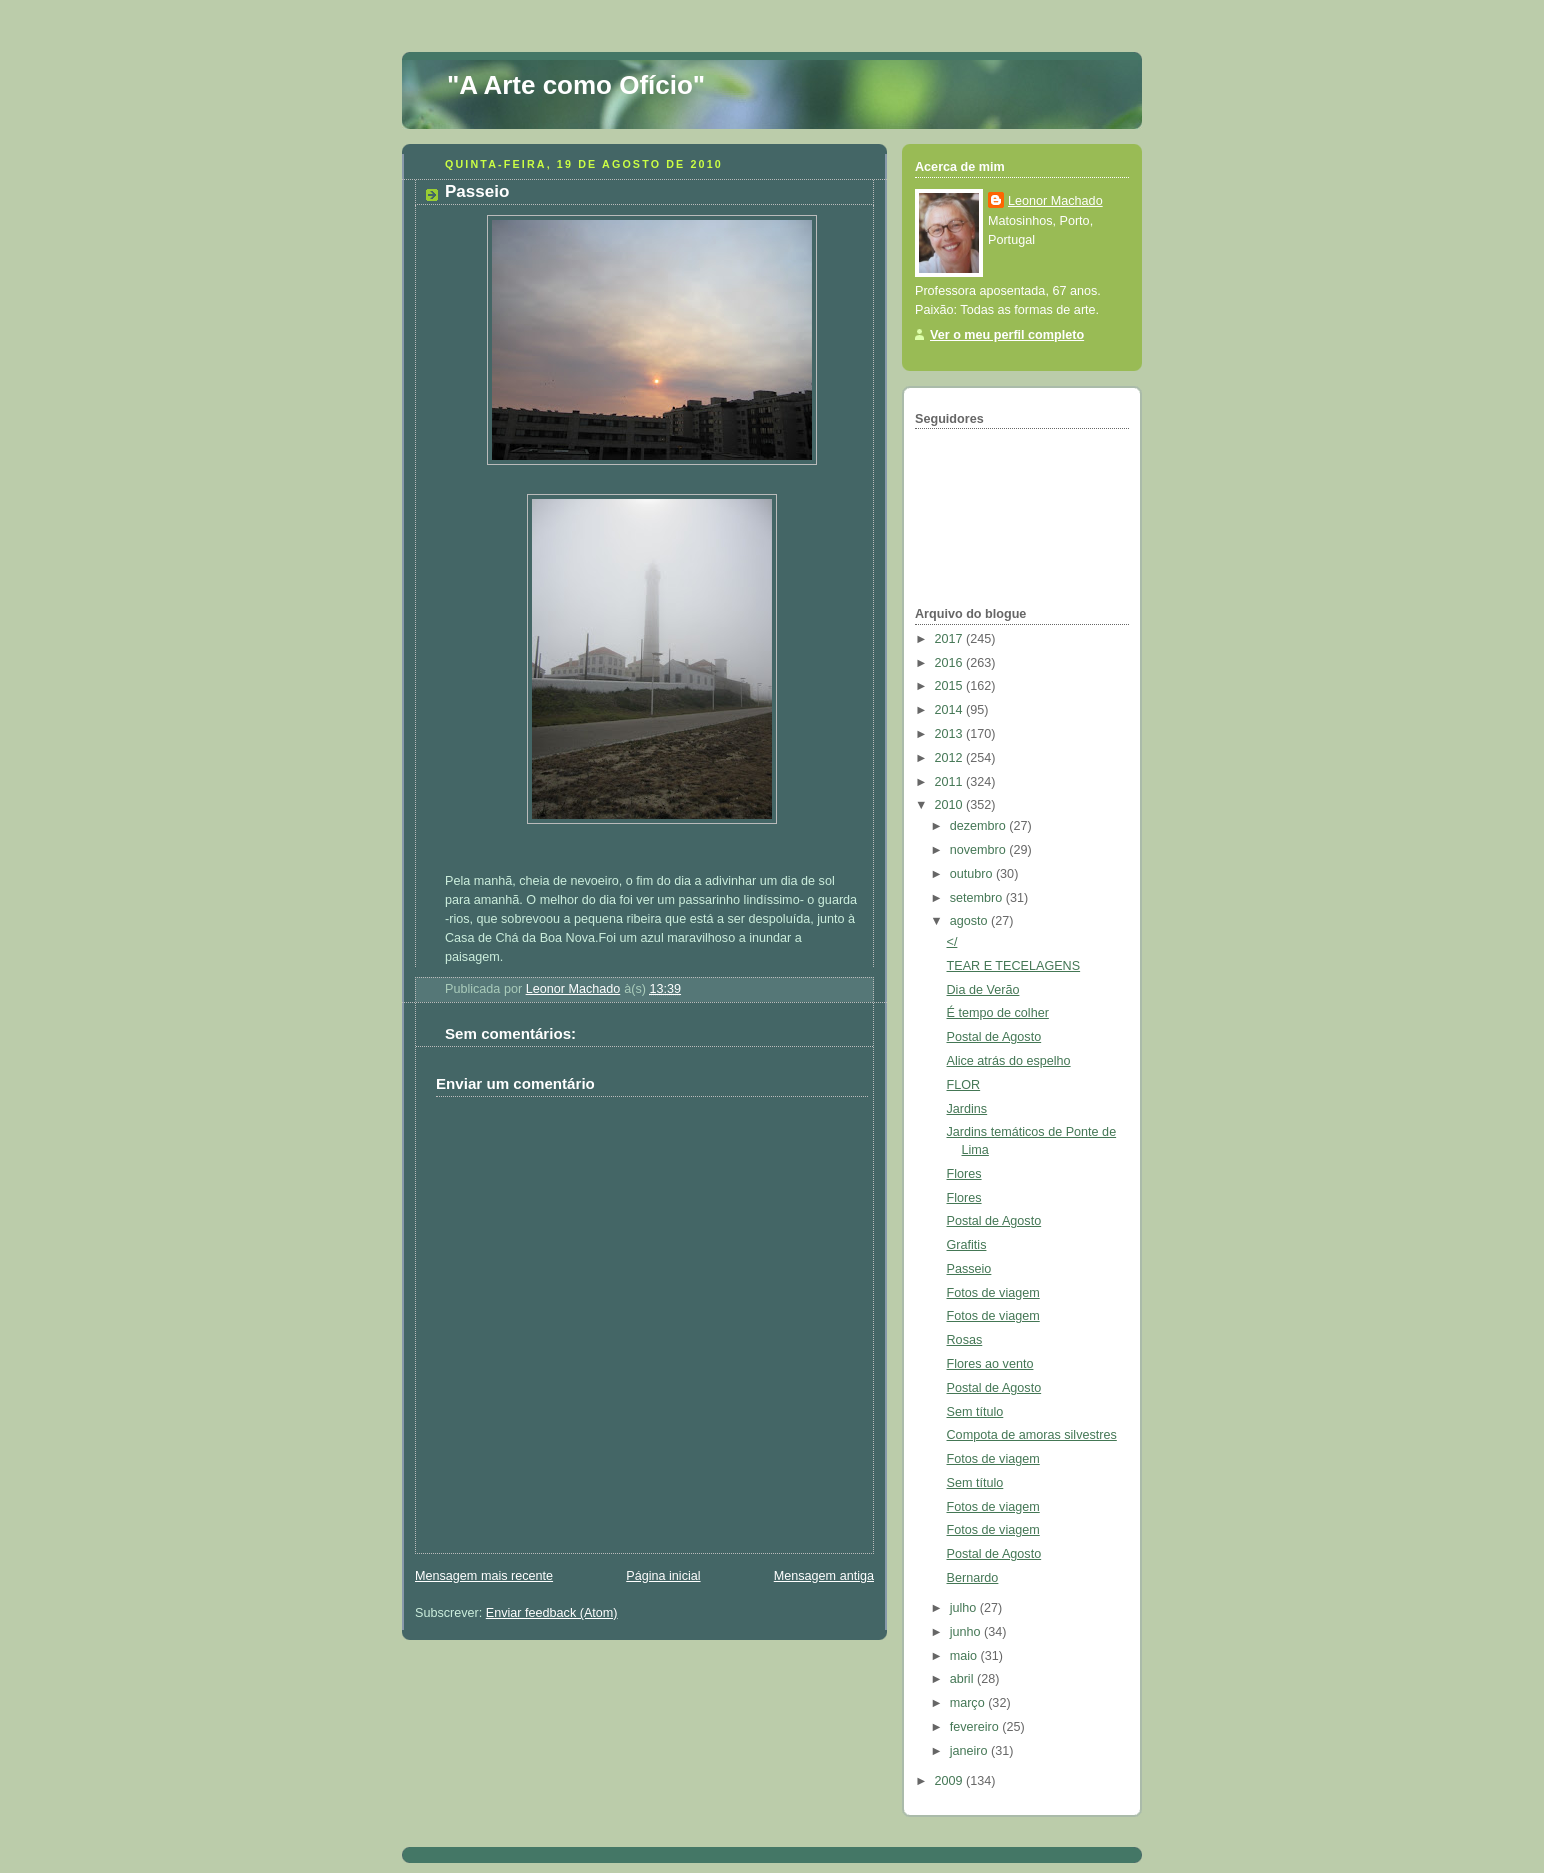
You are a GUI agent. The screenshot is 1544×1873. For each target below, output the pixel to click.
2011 (951, 782)
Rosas (965, 1340)
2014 (951, 710)
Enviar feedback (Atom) (552, 1613)
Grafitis (967, 1245)
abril (963, 1679)
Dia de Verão (983, 990)
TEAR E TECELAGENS (1014, 966)
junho (967, 1632)
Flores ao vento (990, 1364)
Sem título (975, 1412)
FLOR (964, 1085)
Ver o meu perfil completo (1007, 335)
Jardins (967, 1109)
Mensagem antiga (824, 1576)
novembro (980, 850)
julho (965, 1608)
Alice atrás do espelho (1009, 1061)
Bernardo (973, 1578)
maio (965, 1656)
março (969, 1703)
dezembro (980, 826)
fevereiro (976, 1727)
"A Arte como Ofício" (576, 85)
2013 (951, 734)
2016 (951, 663)
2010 (951, 805)
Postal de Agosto (994, 1037)
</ (952, 942)
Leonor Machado (1055, 201)
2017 (951, 639)
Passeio (969, 1269)
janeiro (970, 1751)
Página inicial (663, 1576)
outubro (973, 874)
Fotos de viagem (993, 1293)
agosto (970, 921)
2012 (951, 758)
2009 (951, 1781)
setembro (978, 898)
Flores (964, 1174)
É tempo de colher (998, 1013)
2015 (951, 686)
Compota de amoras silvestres (1032, 1435)
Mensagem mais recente (484, 1576)
